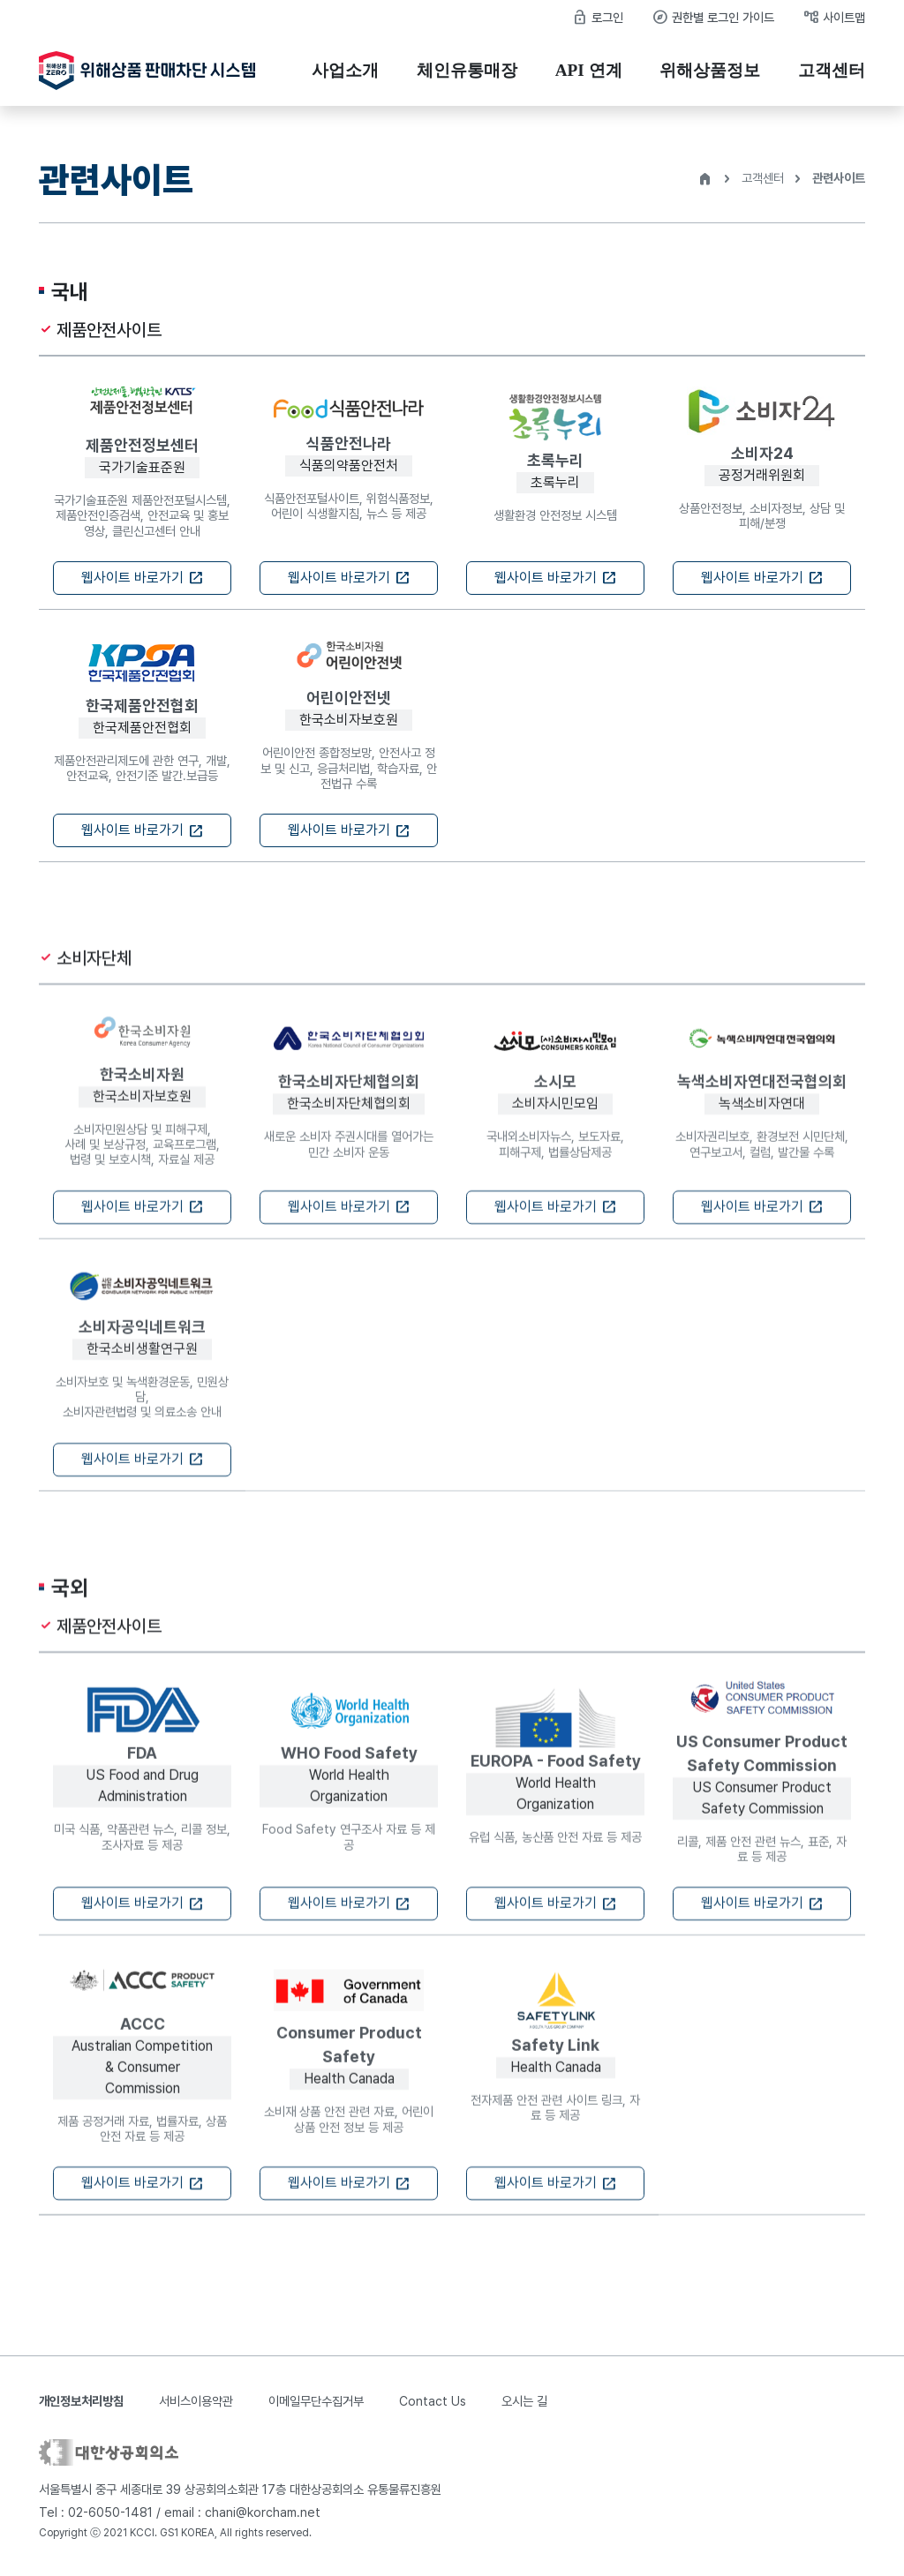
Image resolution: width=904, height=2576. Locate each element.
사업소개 (345, 70)
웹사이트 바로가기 (142, 578)
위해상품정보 (709, 70)
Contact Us (432, 2400)
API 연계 (588, 70)
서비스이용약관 (196, 2400)
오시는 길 (524, 2400)
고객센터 (831, 70)
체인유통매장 (467, 70)
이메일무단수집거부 (316, 2400)
